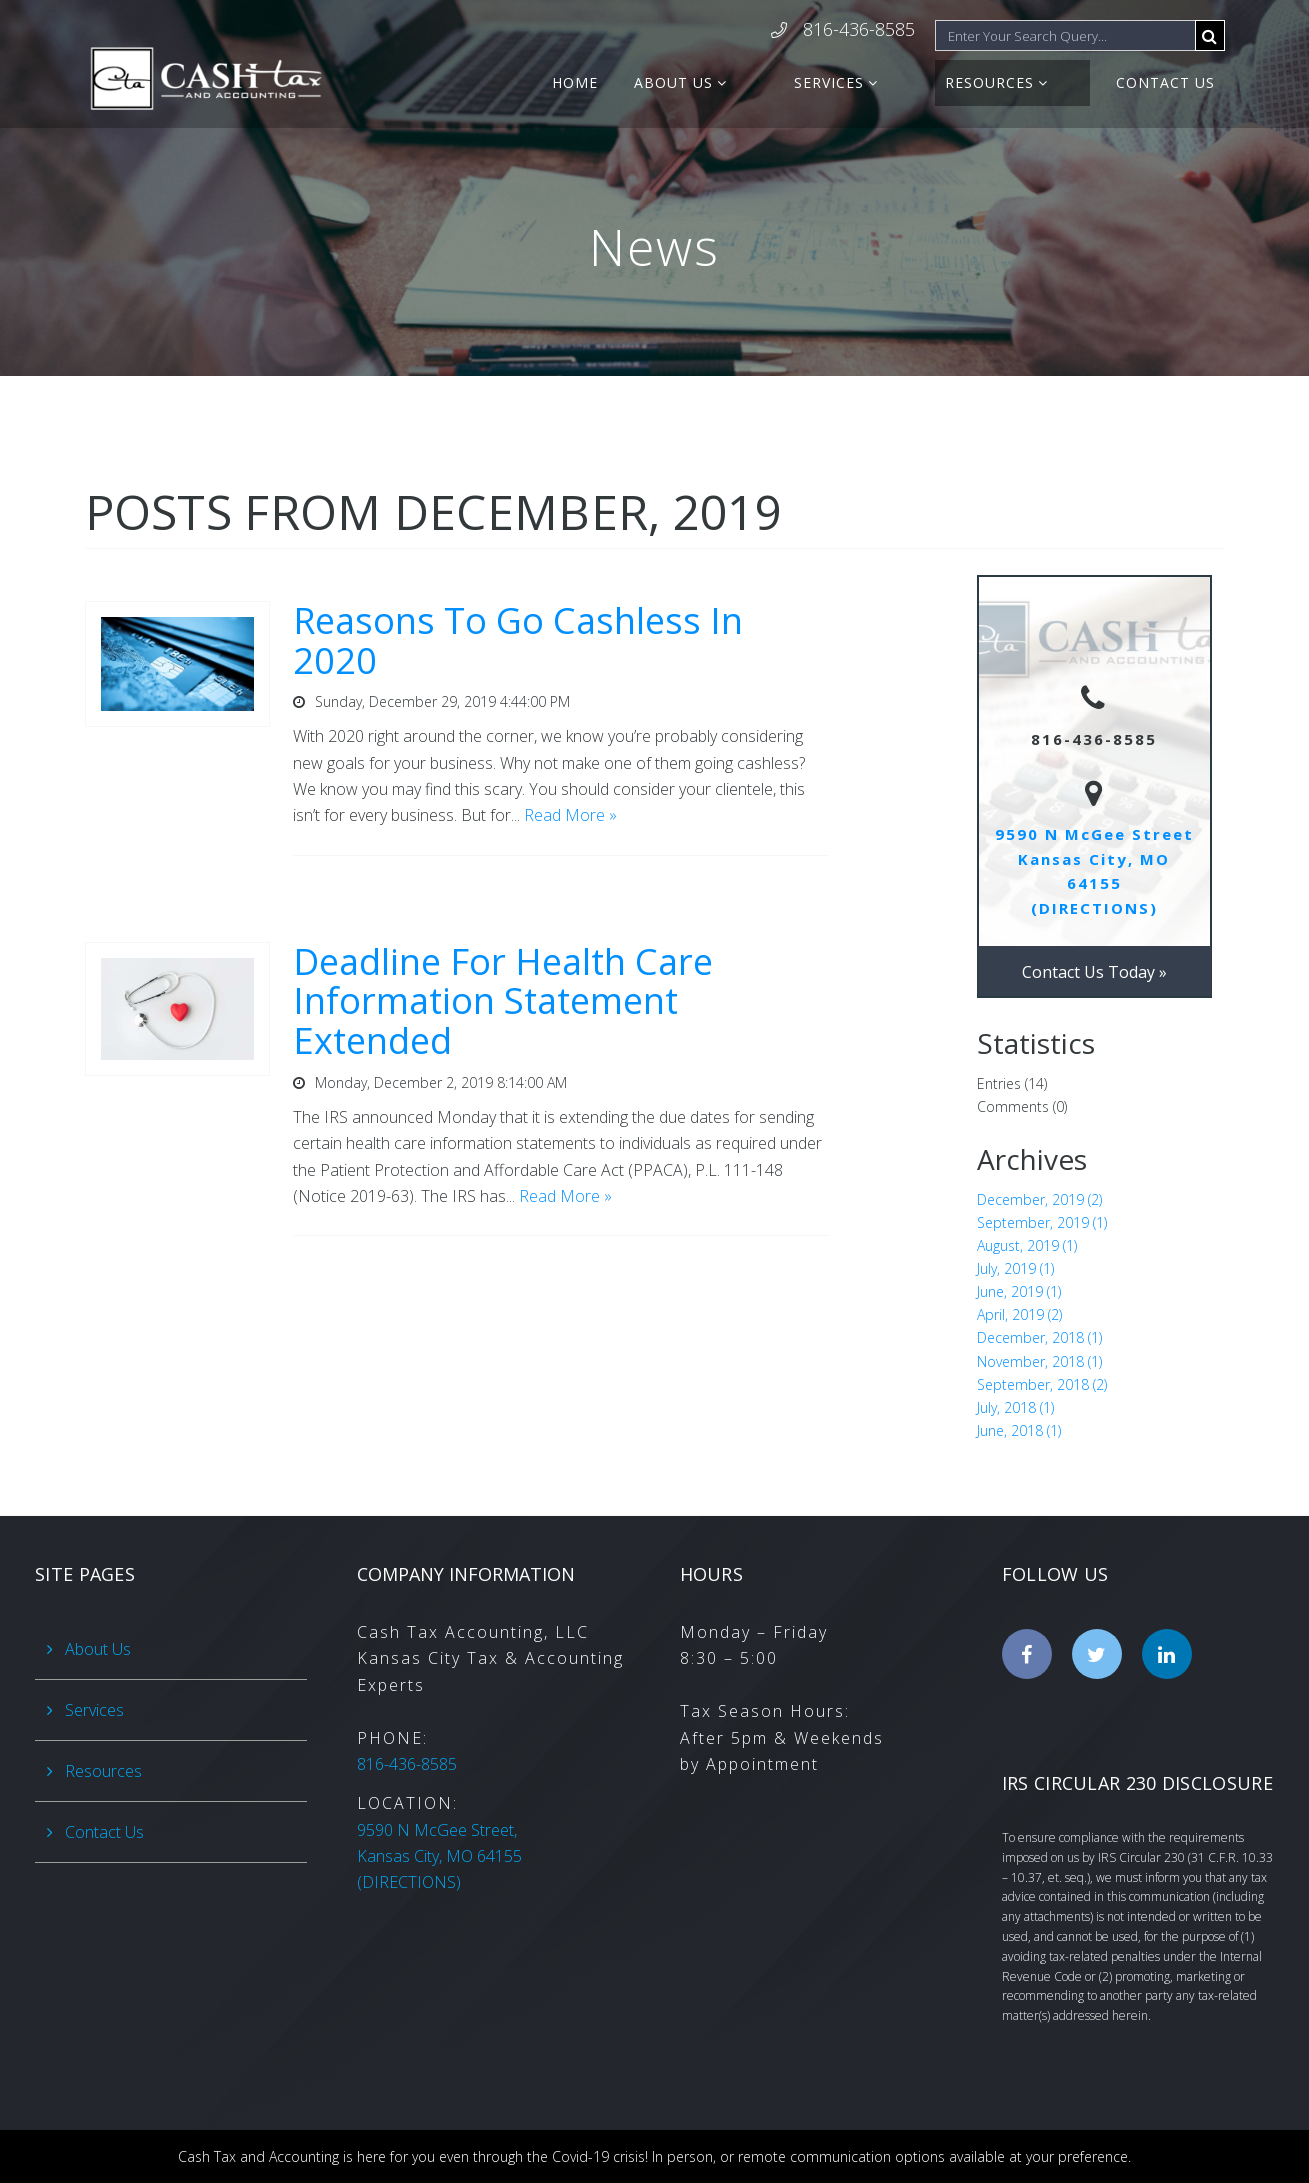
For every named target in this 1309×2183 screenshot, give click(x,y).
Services (892, 82)
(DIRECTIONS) (439, 1856)
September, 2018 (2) (1042, 1384)
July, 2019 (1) (1015, 1268)
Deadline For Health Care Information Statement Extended (503, 1001)
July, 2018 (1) (1015, 1407)
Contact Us (1165, 82)
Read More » (570, 815)
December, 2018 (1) (1039, 1337)
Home (669, 82)
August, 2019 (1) (1027, 1245)
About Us (767, 82)
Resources (1021, 82)
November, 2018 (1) (1039, 1361)
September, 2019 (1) (1042, 1222)
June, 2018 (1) (1019, 1430)
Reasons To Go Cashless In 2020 (518, 640)
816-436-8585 (859, 30)
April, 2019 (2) (1019, 1314)
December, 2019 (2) (1039, 1199)
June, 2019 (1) (1019, 1291)
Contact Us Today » (1094, 972)
